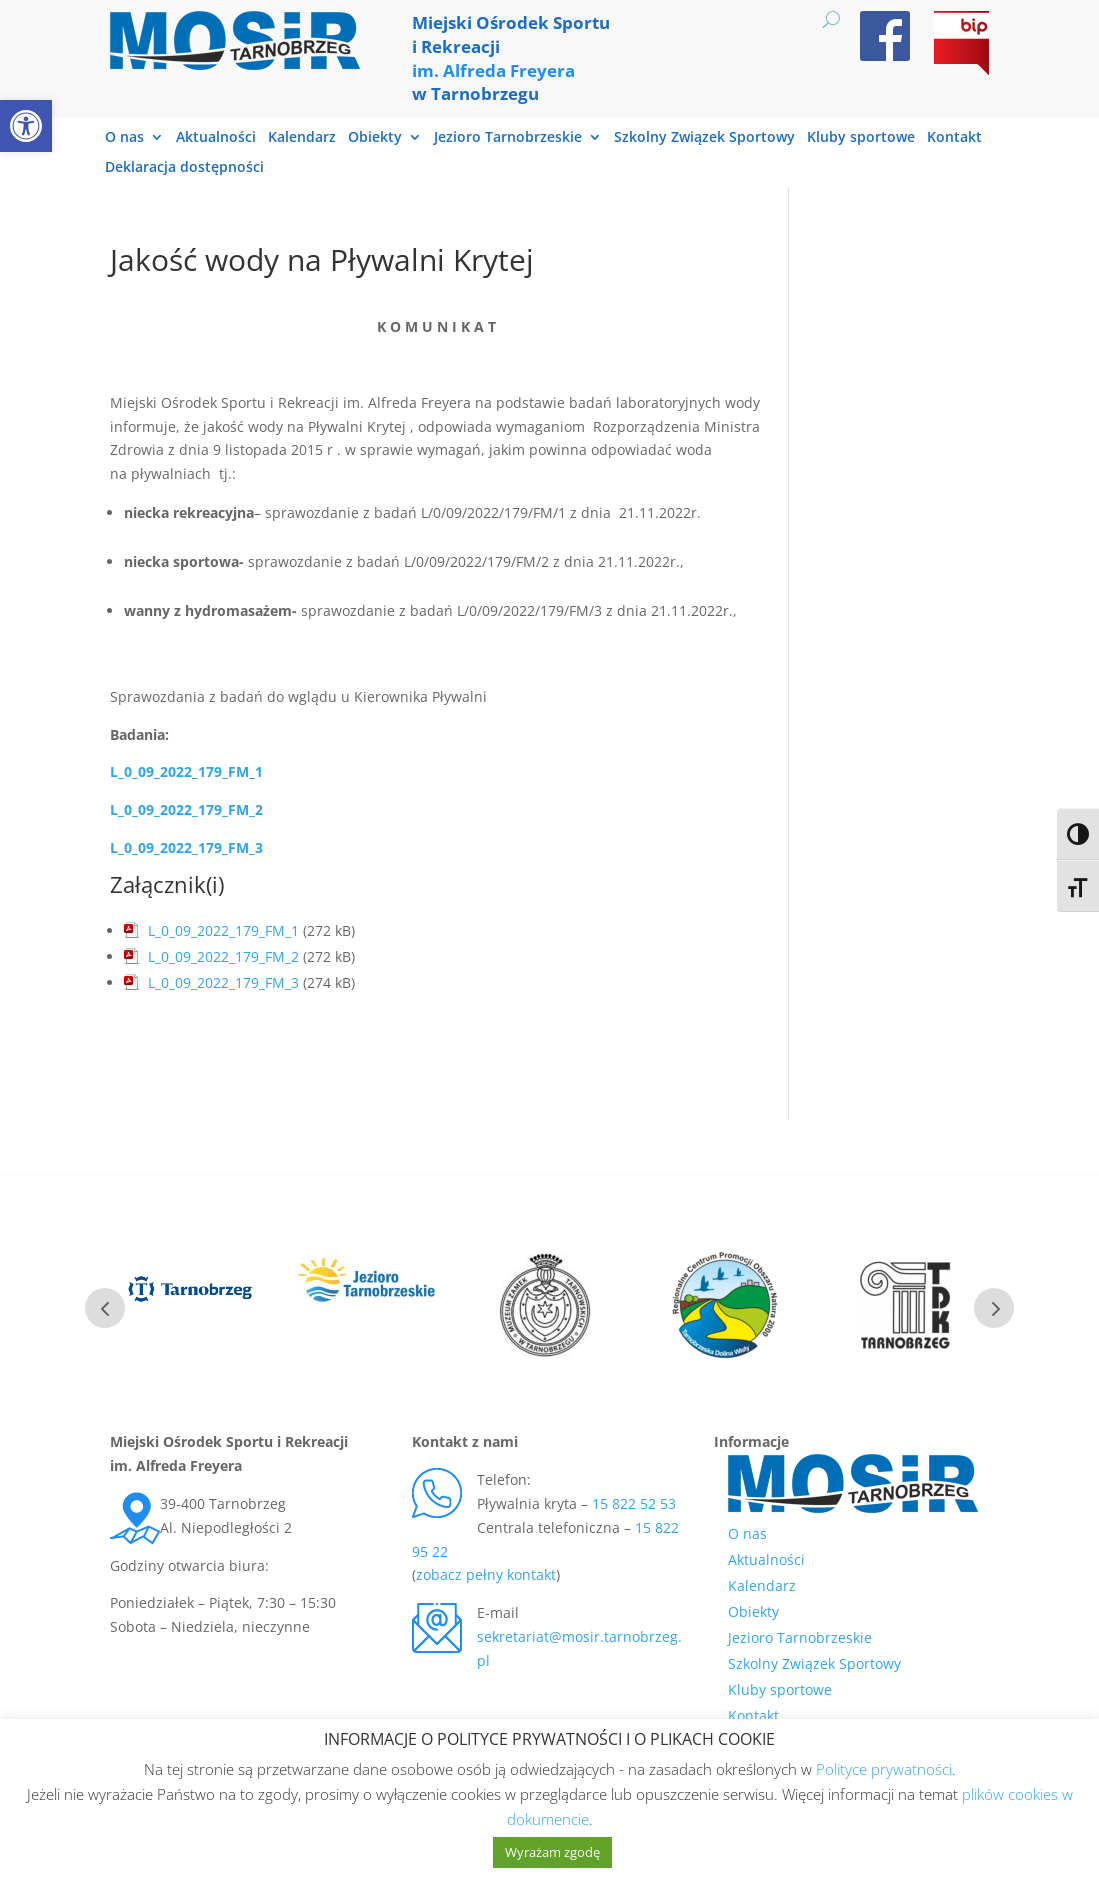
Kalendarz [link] (302, 138)
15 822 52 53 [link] (634, 1503)
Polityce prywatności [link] (884, 1769)
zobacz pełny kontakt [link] (486, 1574)
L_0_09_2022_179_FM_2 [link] (186, 809)
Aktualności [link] (216, 138)
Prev (105, 1308)
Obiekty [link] (375, 138)
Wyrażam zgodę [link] (552, 1852)
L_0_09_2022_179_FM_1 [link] (186, 771)
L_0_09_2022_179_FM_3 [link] (223, 982)
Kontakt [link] (954, 138)
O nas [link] (124, 138)
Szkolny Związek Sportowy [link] (704, 138)
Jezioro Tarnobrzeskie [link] (508, 138)
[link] (26, 126)
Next (994, 1308)
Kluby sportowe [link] (861, 138)
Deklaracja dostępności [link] (184, 168)
